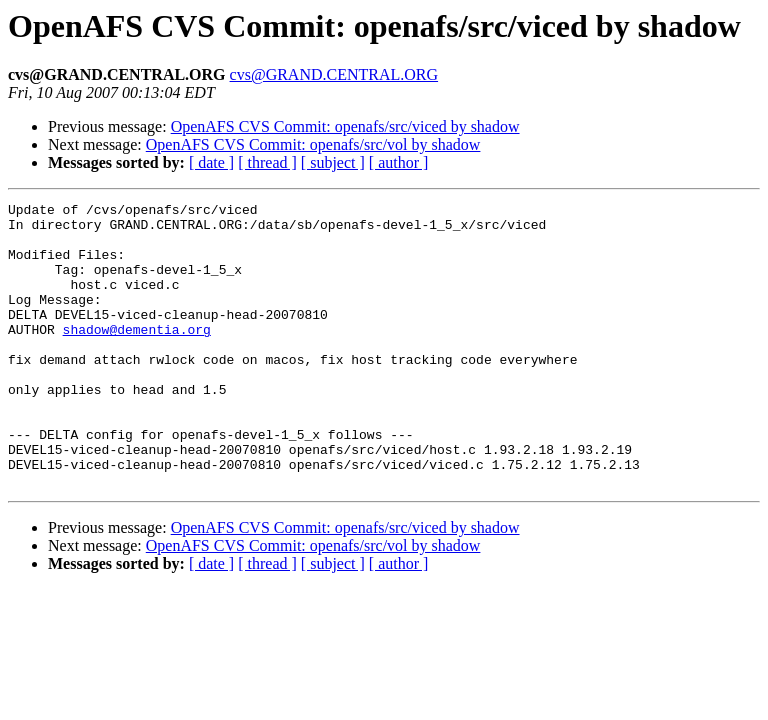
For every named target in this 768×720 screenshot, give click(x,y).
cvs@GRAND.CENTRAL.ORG (334, 74)
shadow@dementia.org (137, 356)
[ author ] (399, 162)
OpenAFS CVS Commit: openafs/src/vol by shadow (313, 144)
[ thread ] (267, 162)
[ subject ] (333, 162)
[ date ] (211, 162)
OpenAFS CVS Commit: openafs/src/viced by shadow (345, 126)
